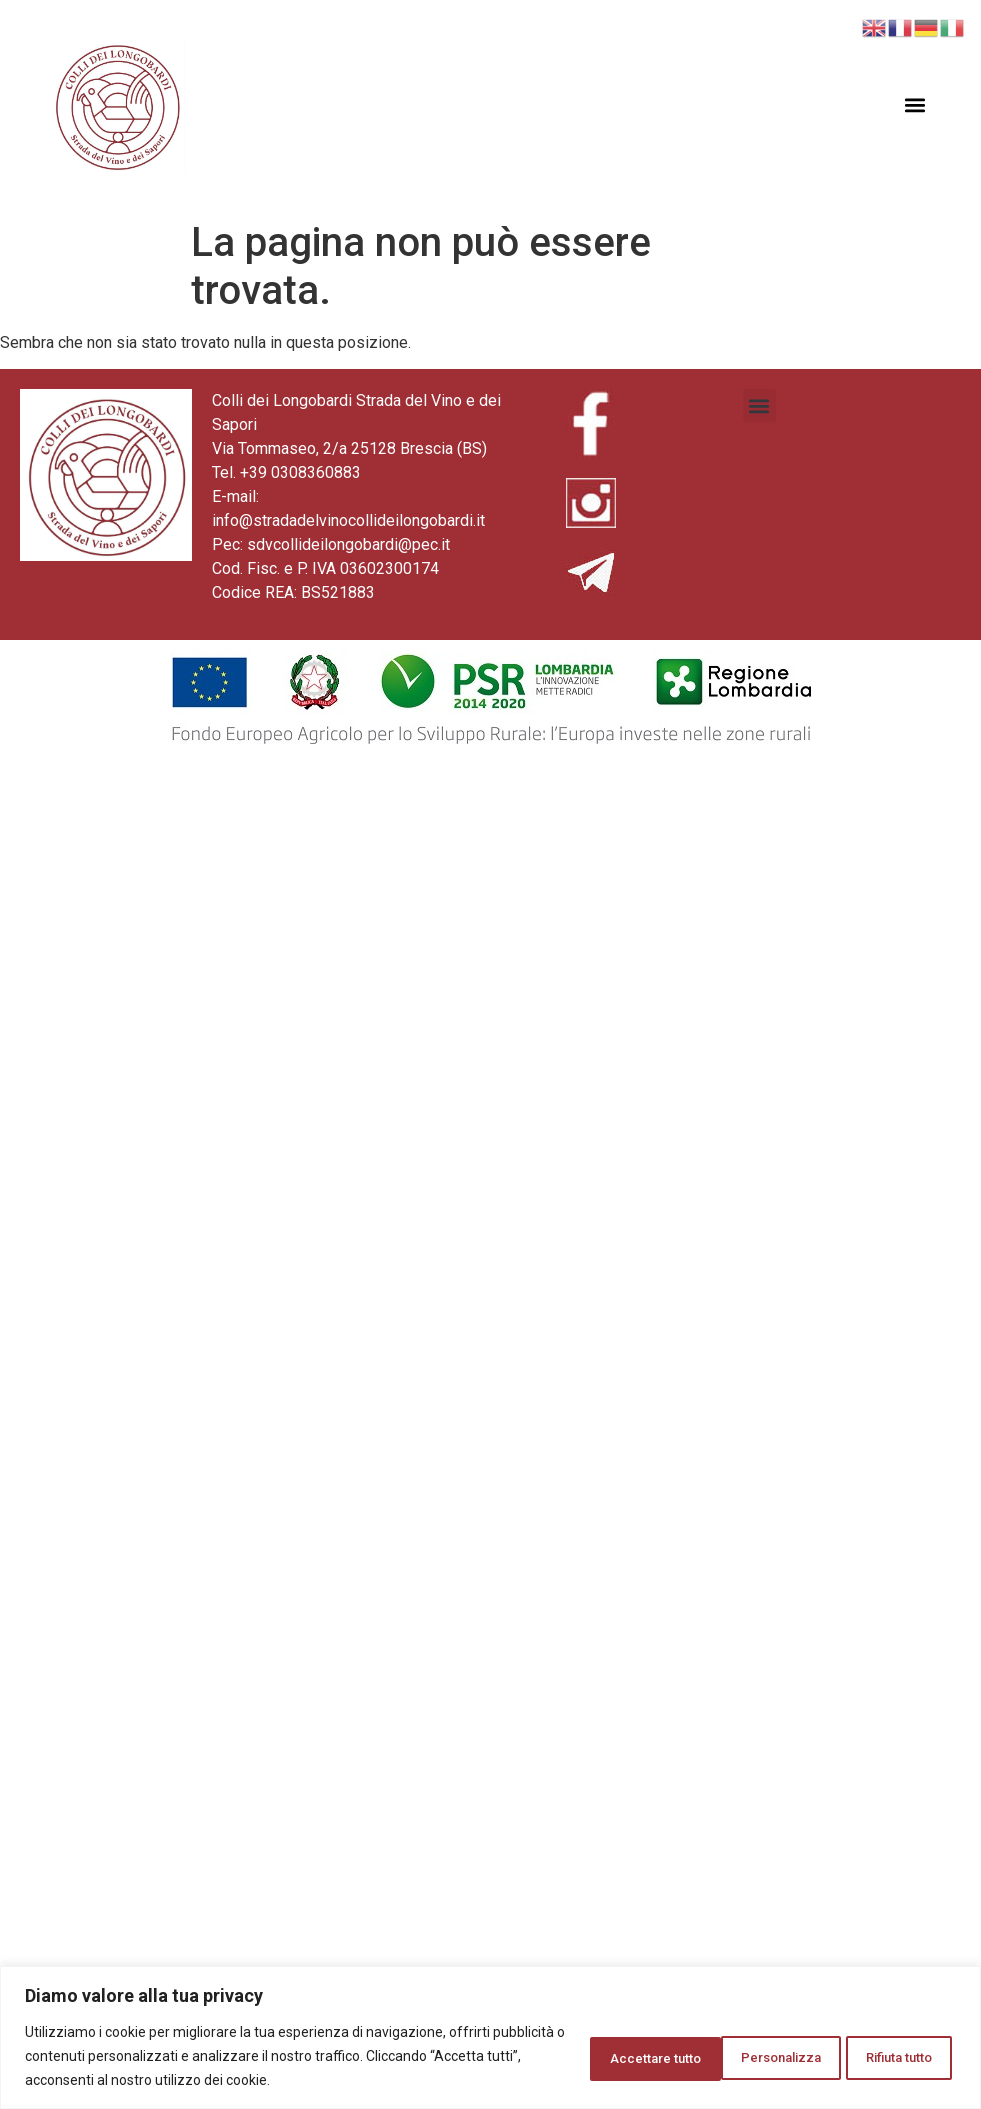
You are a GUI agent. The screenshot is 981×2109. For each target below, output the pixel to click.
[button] (915, 105)
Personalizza (583, 2056)
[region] (490, 2037)
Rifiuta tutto (729, 2056)
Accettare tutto (879, 2056)
